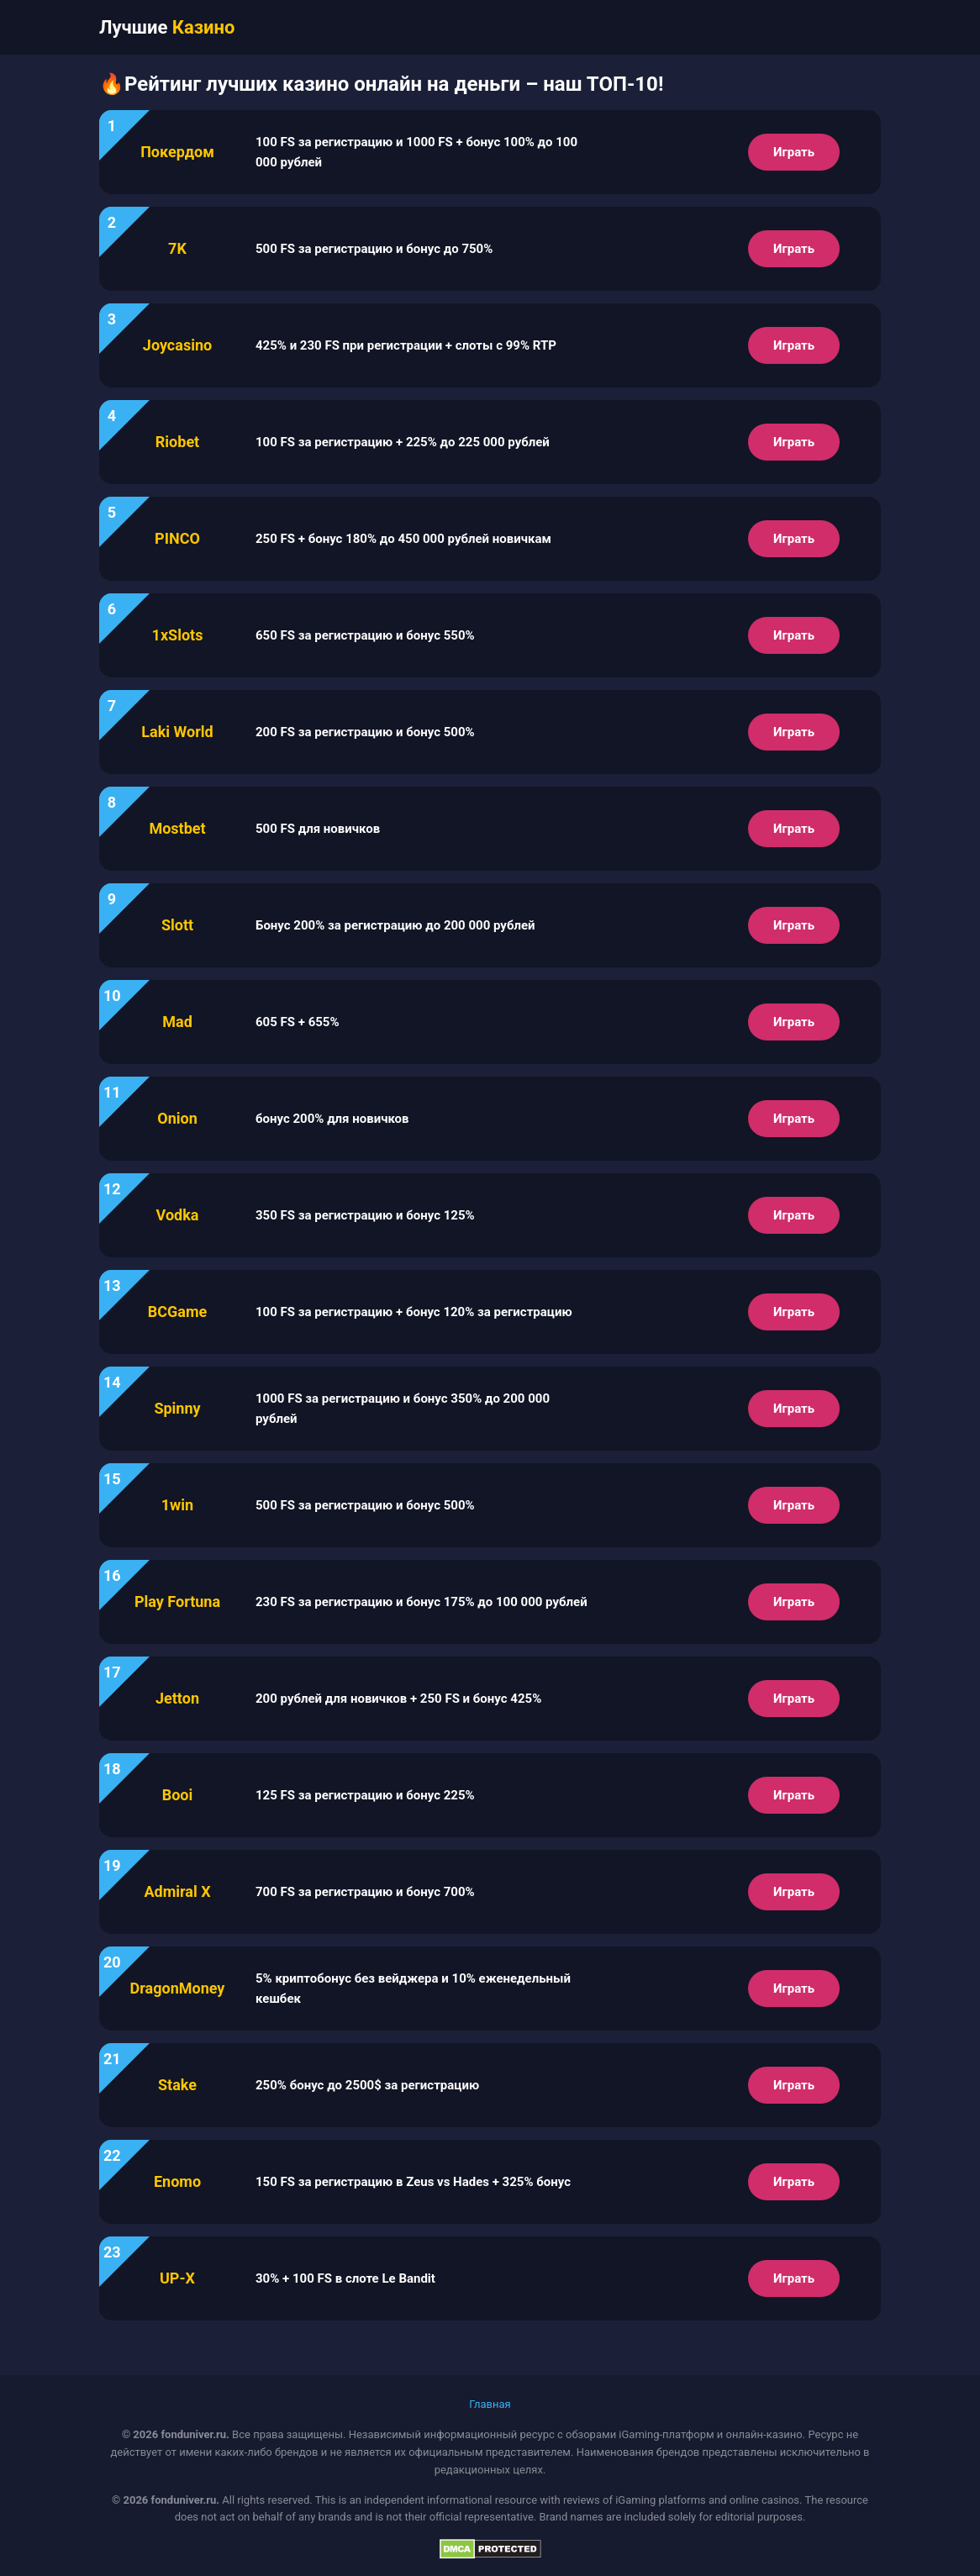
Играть (793, 152)
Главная (489, 2404)
